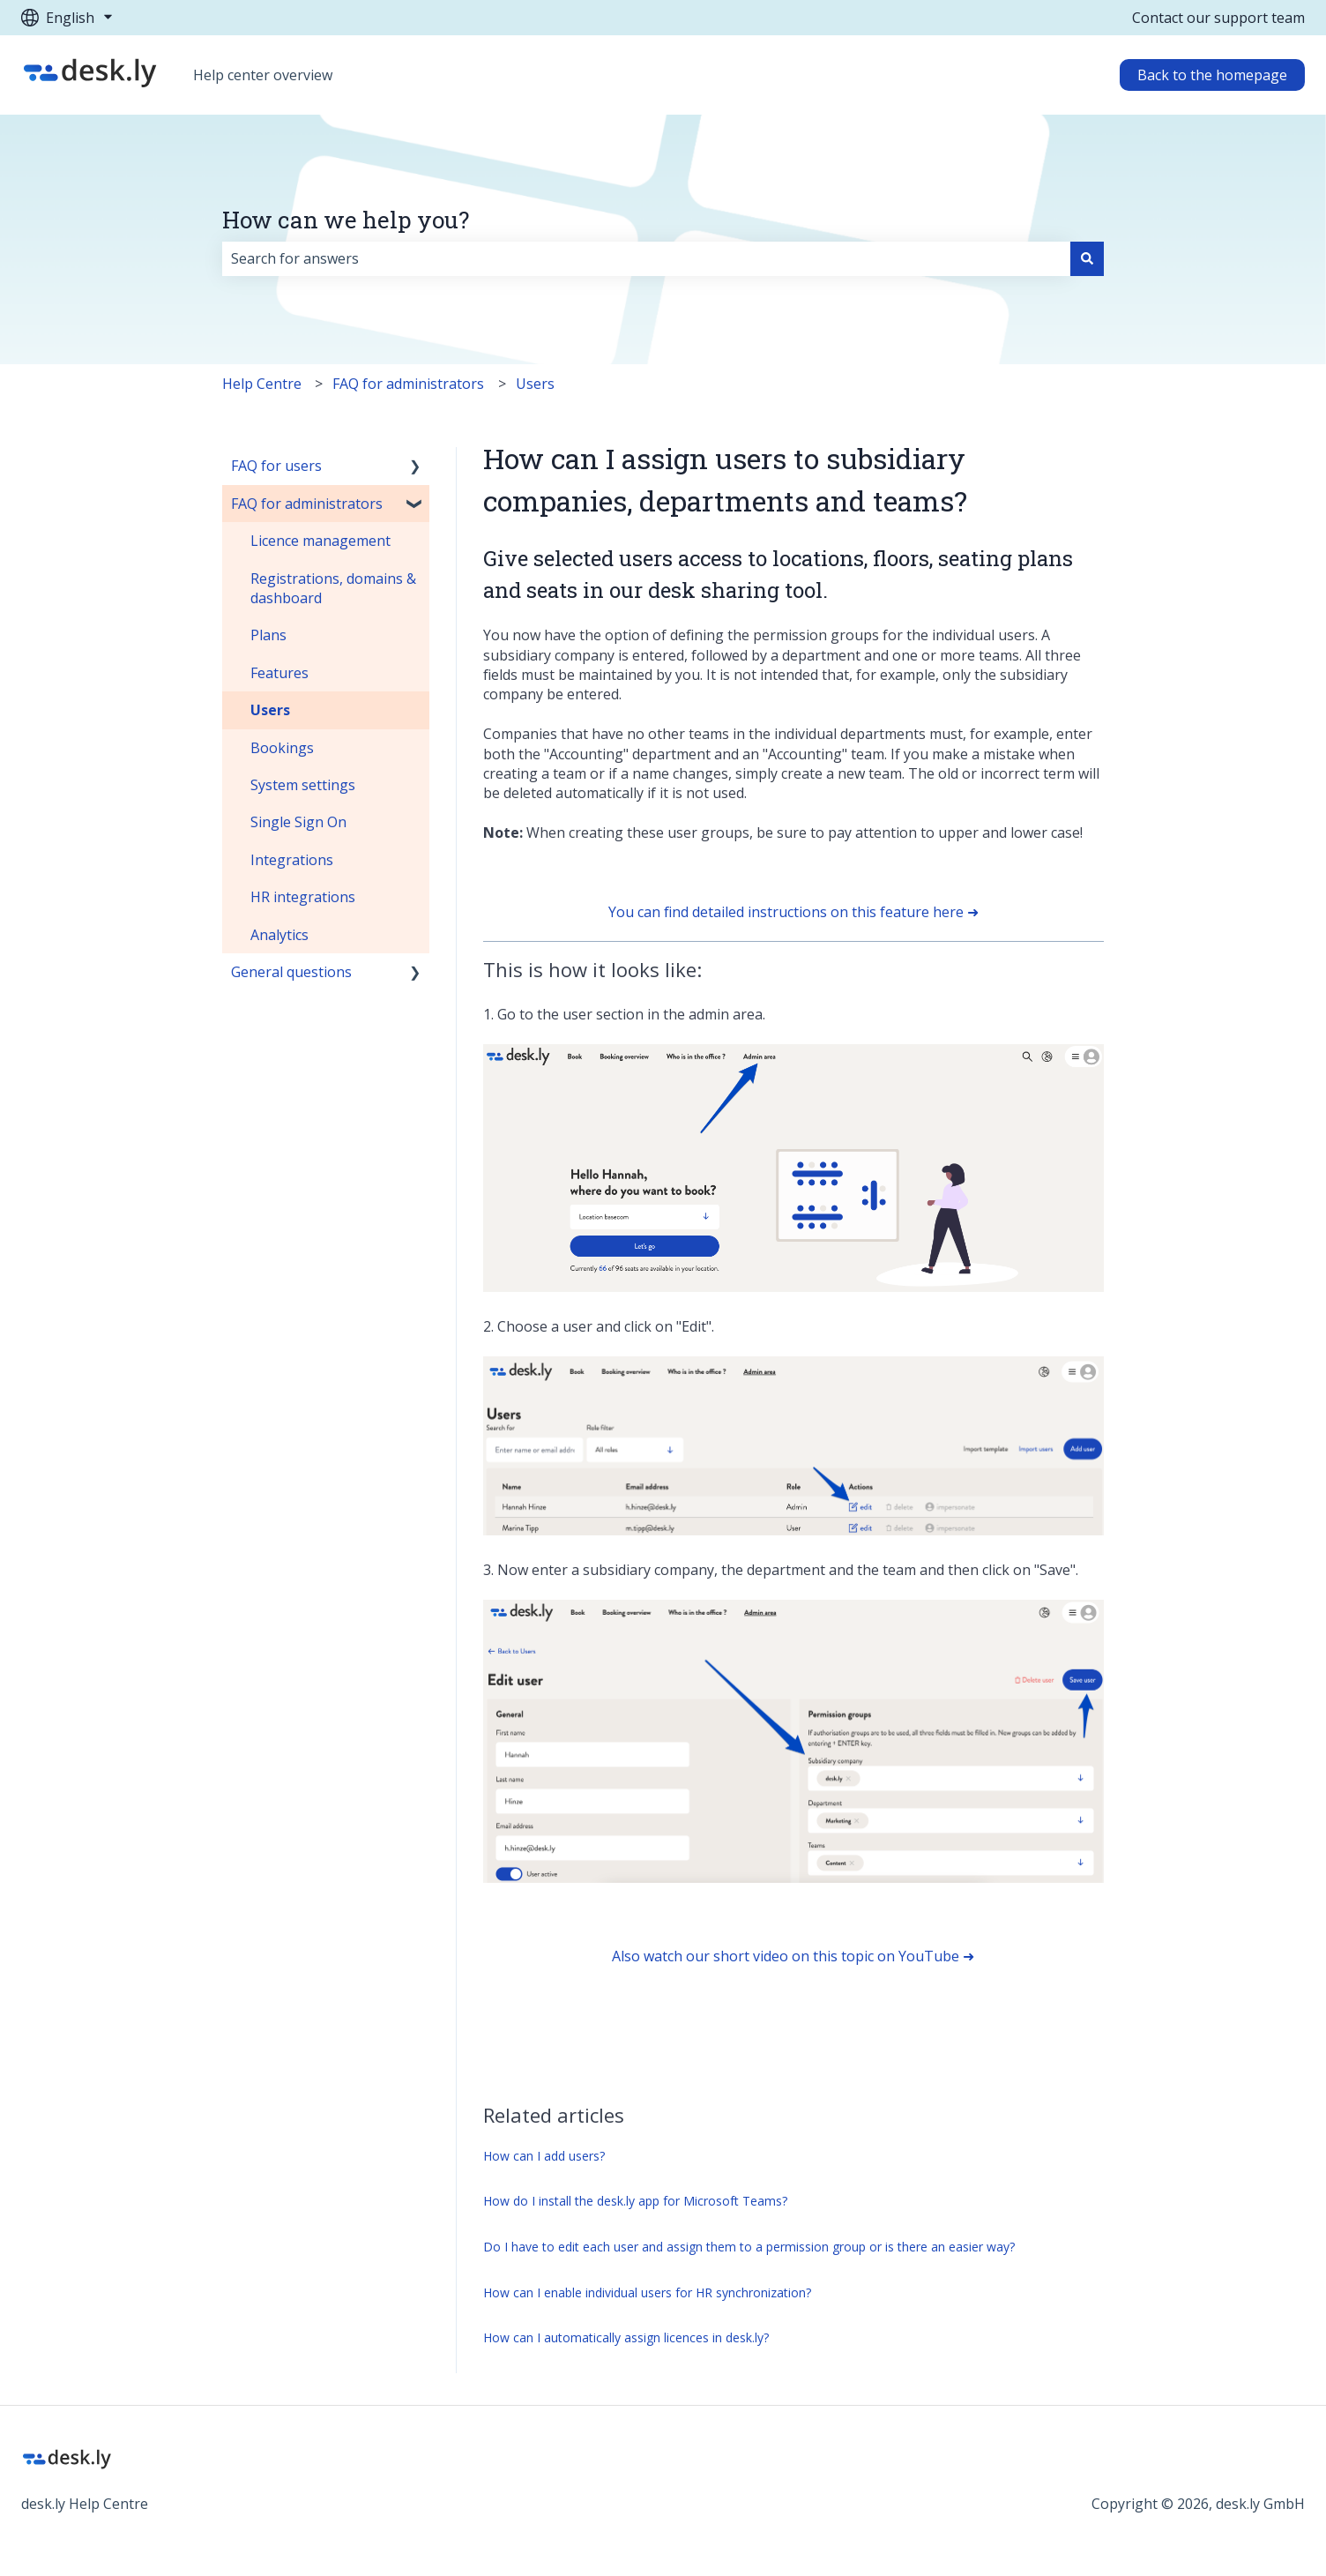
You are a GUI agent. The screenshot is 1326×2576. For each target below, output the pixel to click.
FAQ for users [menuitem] (276, 465)
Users (535, 383)
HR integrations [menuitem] (302, 897)
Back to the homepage (1212, 75)
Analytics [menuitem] (279, 935)
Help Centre (262, 383)
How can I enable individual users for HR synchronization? (647, 2292)
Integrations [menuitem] (291, 860)
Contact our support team (1218, 17)
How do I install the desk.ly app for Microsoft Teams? (635, 2200)
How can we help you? (345, 220)
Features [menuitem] (279, 673)
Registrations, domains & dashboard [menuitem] (333, 588)
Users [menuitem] (270, 710)
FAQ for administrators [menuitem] (307, 503)
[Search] (1087, 258)
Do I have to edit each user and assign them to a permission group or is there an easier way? (749, 2246)
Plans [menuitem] (268, 635)
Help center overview (262, 75)
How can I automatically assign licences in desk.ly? (626, 2337)
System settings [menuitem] (302, 785)
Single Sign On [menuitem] (298, 822)
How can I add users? (544, 2155)
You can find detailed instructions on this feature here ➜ (793, 912)
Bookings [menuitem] (282, 748)
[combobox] (646, 258)
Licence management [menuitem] (320, 540)
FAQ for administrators (408, 383)
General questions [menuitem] (291, 972)
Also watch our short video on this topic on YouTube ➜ (793, 1956)
